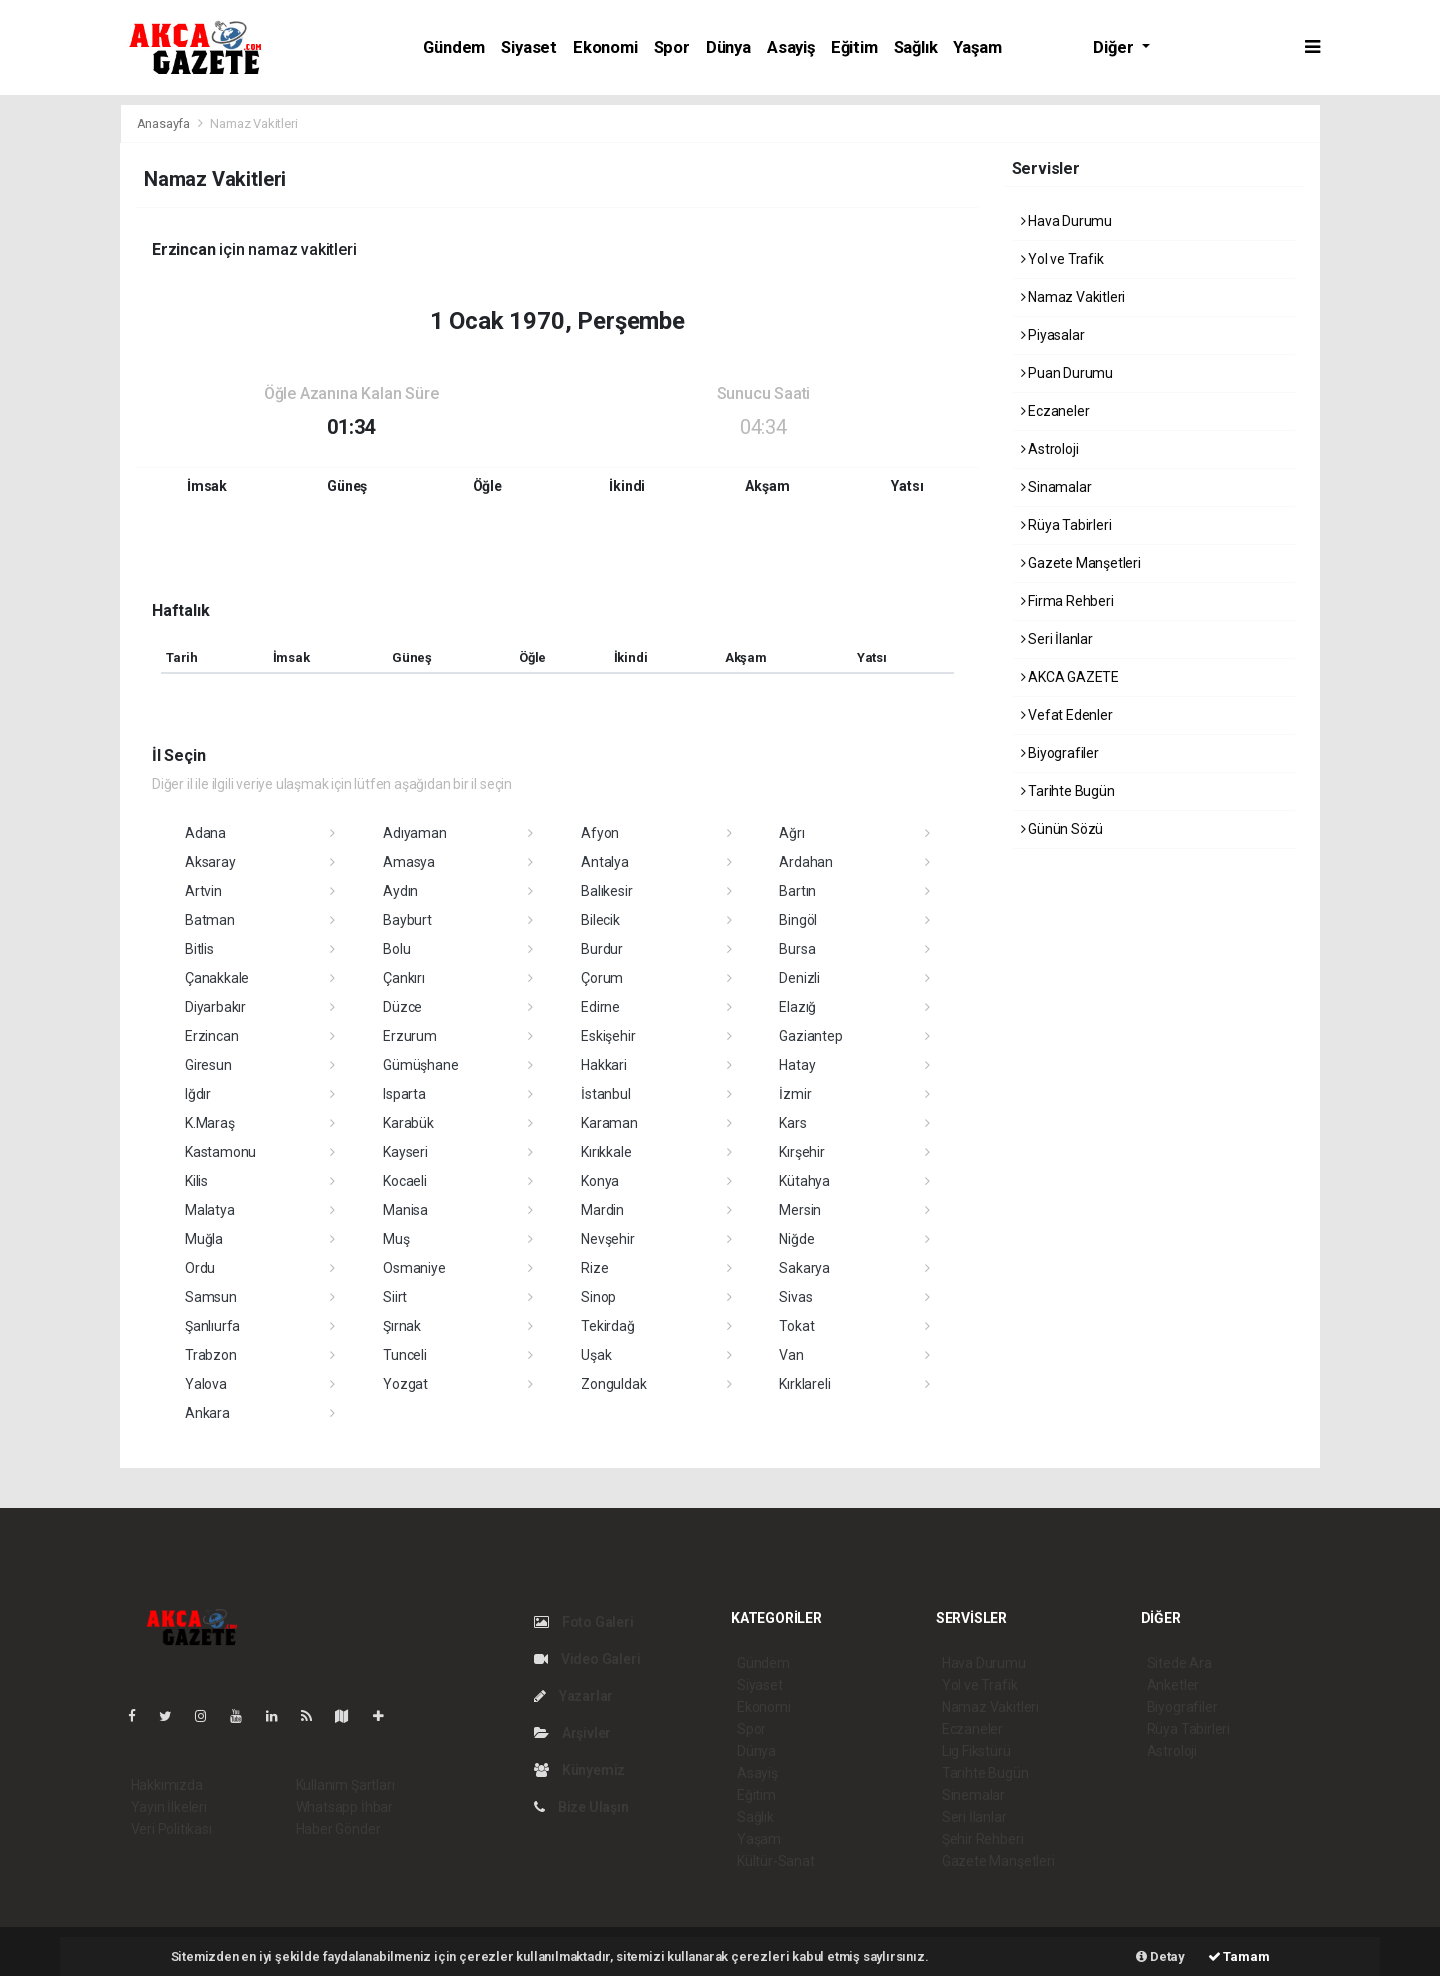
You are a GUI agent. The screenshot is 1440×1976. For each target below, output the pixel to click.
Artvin (203, 891)
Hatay (797, 1065)
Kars (792, 1123)
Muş (396, 1239)
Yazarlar (573, 1696)
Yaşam (977, 47)
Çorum (602, 978)
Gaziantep (810, 1036)
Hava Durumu (1067, 221)
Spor (672, 47)
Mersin (800, 1210)
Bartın (797, 891)
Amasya (409, 862)
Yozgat (405, 1384)
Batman (210, 920)
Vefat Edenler (1067, 715)
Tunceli (405, 1355)
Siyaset (529, 47)
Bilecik (600, 920)
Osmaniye (414, 1268)
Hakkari (604, 1065)
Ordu (200, 1268)
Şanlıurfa (212, 1326)
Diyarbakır (215, 1007)
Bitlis (199, 949)
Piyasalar (1053, 335)
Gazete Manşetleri (1081, 563)
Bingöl (798, 920)
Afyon (600, 833)
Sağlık (916, 47)
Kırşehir (801, 1152)
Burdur (602, 949)
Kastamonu (220, 1152)
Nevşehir (607, 1239)
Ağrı (791, 833)
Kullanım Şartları (345, 1785)
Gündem (454, 47)
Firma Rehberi (1067, 601)
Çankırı (404, 978)
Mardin (602, 1210)
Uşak (596, 1355)
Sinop (598, 1297)
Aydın (400, 891)
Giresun (208, 1065)
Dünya (728, 47)
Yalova (206, 1384)
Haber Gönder (338, 1829)
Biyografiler (1060, 753)
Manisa (405, 1210)
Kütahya (804, 1181)
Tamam (1239, 1956)
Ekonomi (605, 47)
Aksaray (210, 862)
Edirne (600, 1007)
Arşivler (572, 1733)
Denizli (799, 978)
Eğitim (854, 47)
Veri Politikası (171, 1829)
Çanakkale (217, 978)
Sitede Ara (1179, 1663)
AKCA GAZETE (1070, 677)
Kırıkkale (606, 1152)
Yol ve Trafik (1062, 259)
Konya (600, 1181)
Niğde (796, 1239)
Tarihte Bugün (1068, 791)
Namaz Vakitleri (253, 123)
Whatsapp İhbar (344, 1807)
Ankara (207, 1413)
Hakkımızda (167, 1785)
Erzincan (211, 1036)
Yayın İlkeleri (169, 1807)
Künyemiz (579, 1770)
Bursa (797, 949)
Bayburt (407, 920)
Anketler (1173, 1685)
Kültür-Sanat (776, 1861)
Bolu (396, 949)
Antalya (605, 862)
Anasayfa (165, 123)
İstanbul (605, 1094)
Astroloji (1050, 449)
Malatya (210, 1210)
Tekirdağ (607, 1326)
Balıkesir (606, 891)
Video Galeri (587, 1659)
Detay (1160, 1956)
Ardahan (806, 862)
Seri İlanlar (1057, 639)
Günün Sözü (1062, 829)
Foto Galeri (584, 1622)
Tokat (796, 1326)
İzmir (795, 1094)
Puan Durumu (1067, 373)
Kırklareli (804, 1384)
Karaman (609, 1123)
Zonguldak (613, 1384)
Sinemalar (973, 1795)
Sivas (795, 1297)
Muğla (204, 1239)
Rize (594, 1268)
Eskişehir (608, 1036)
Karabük (408, 1123)
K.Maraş (210, 1123)
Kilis (196, 1181)
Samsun (211, 1297)
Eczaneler (1055, 411)
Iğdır (198, 1094)
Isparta (404, 1094)
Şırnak (402, 1326)
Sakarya (804, 1268)
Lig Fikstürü (976, 1751)
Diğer (1115, 47)
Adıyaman (414, 833)
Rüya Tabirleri (1066, 525)
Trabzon (211, 1355)
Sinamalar (1056, 487)
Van (791, 1355)
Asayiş (791, 47)
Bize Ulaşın (581, 1807)
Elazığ (797, 1007)
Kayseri (405, 1152)
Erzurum (410, 1036)
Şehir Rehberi (983, 1839)
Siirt (395, 1297)
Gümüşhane (420, 1065)
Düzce (402, 1007)
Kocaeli (405, 1181)
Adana (205, 833)
